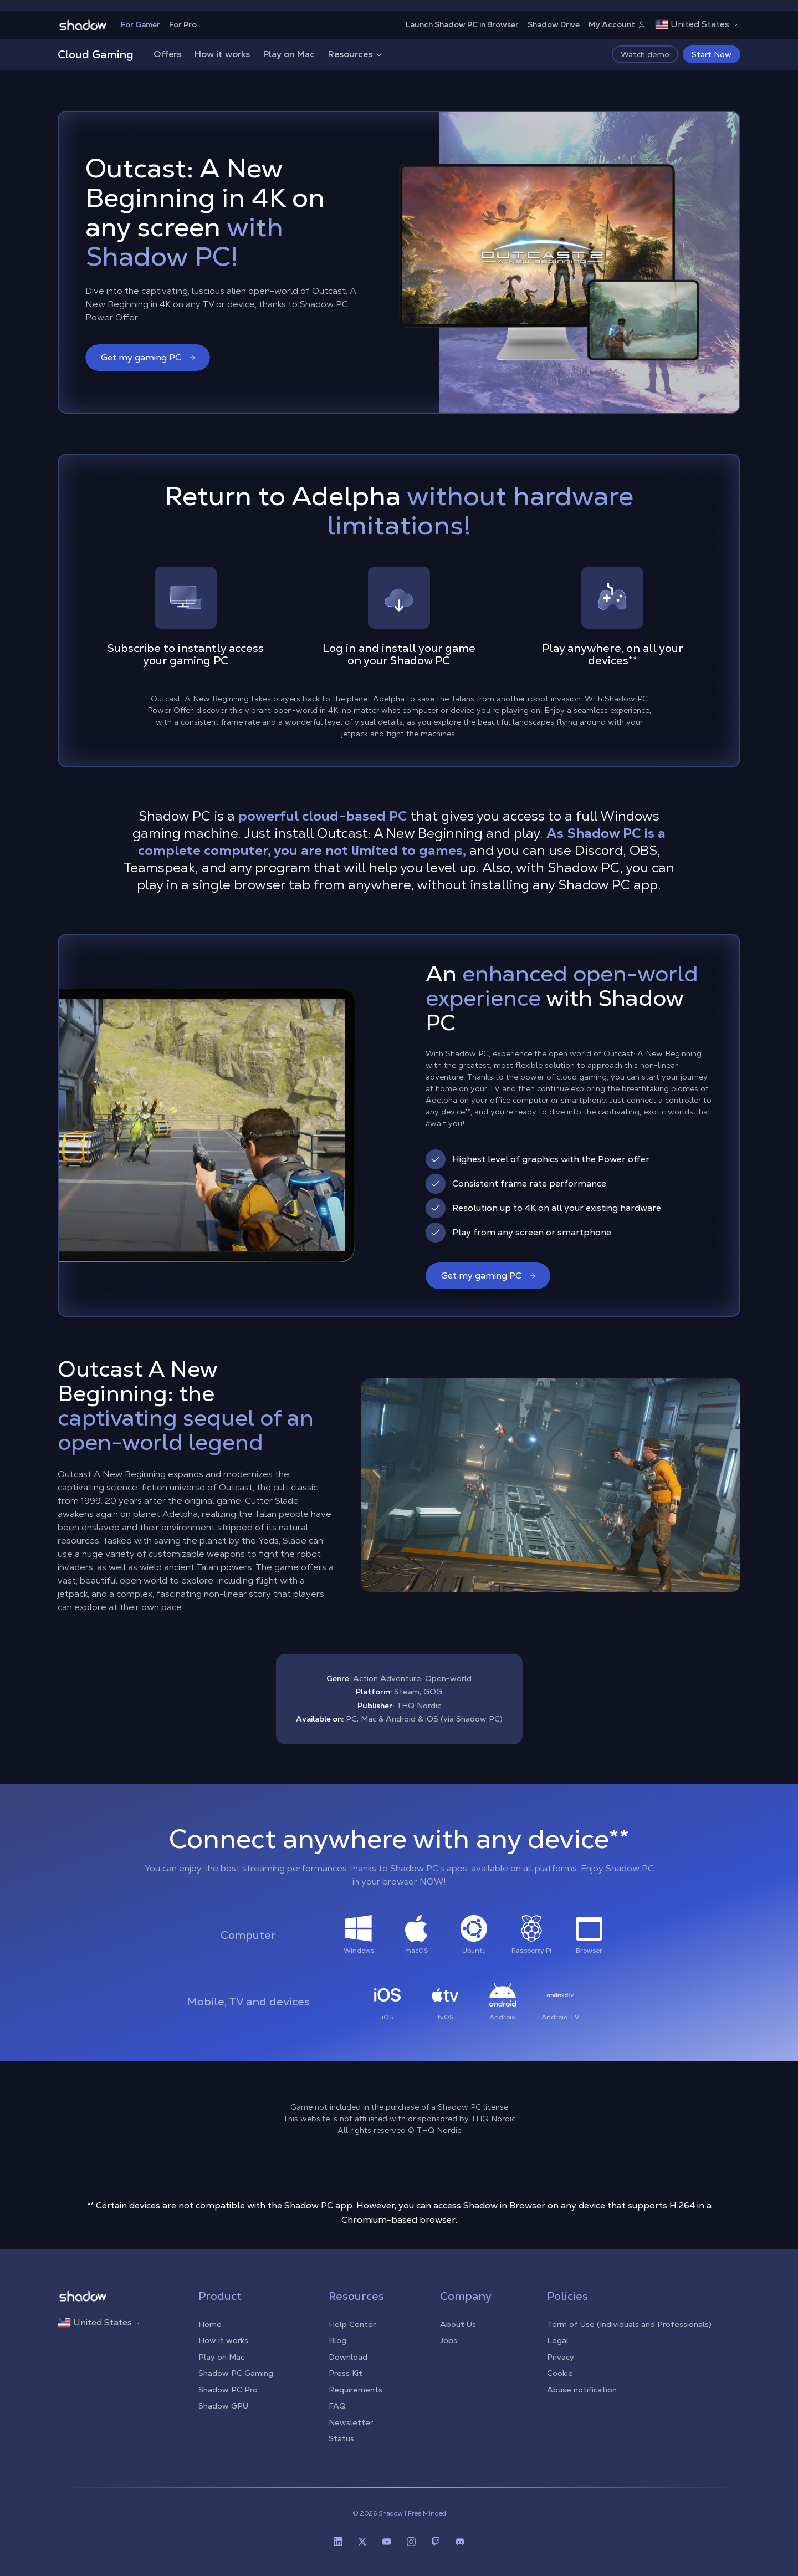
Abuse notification (582, 2390)
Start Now (712, 54)
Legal (558, 2340)
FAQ (337, 2406)
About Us (458, 2324)
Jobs (448, 2340)
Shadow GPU (223, 2406)
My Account (617, 24)
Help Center (352, 2324)
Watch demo (645, 54)
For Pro (183, 24)
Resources (355, 54)
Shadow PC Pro (228, 2390)
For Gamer (140, 24)
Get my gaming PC (149, 357)
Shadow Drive (554, 24)
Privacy (560, 2357)
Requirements (355, 2390)
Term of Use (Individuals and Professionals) (629, 2324)
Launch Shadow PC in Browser (462, 24)
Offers (167, 54)
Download (348, 2357)
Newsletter (351, 2422)
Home (210, 2324)
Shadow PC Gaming (235, 2373)
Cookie (560, 2373)
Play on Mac (289, 54)
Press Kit (345, 2373)
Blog (337, 2340)
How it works (222, 54)
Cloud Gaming (96, 54)
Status (341, 2438)
